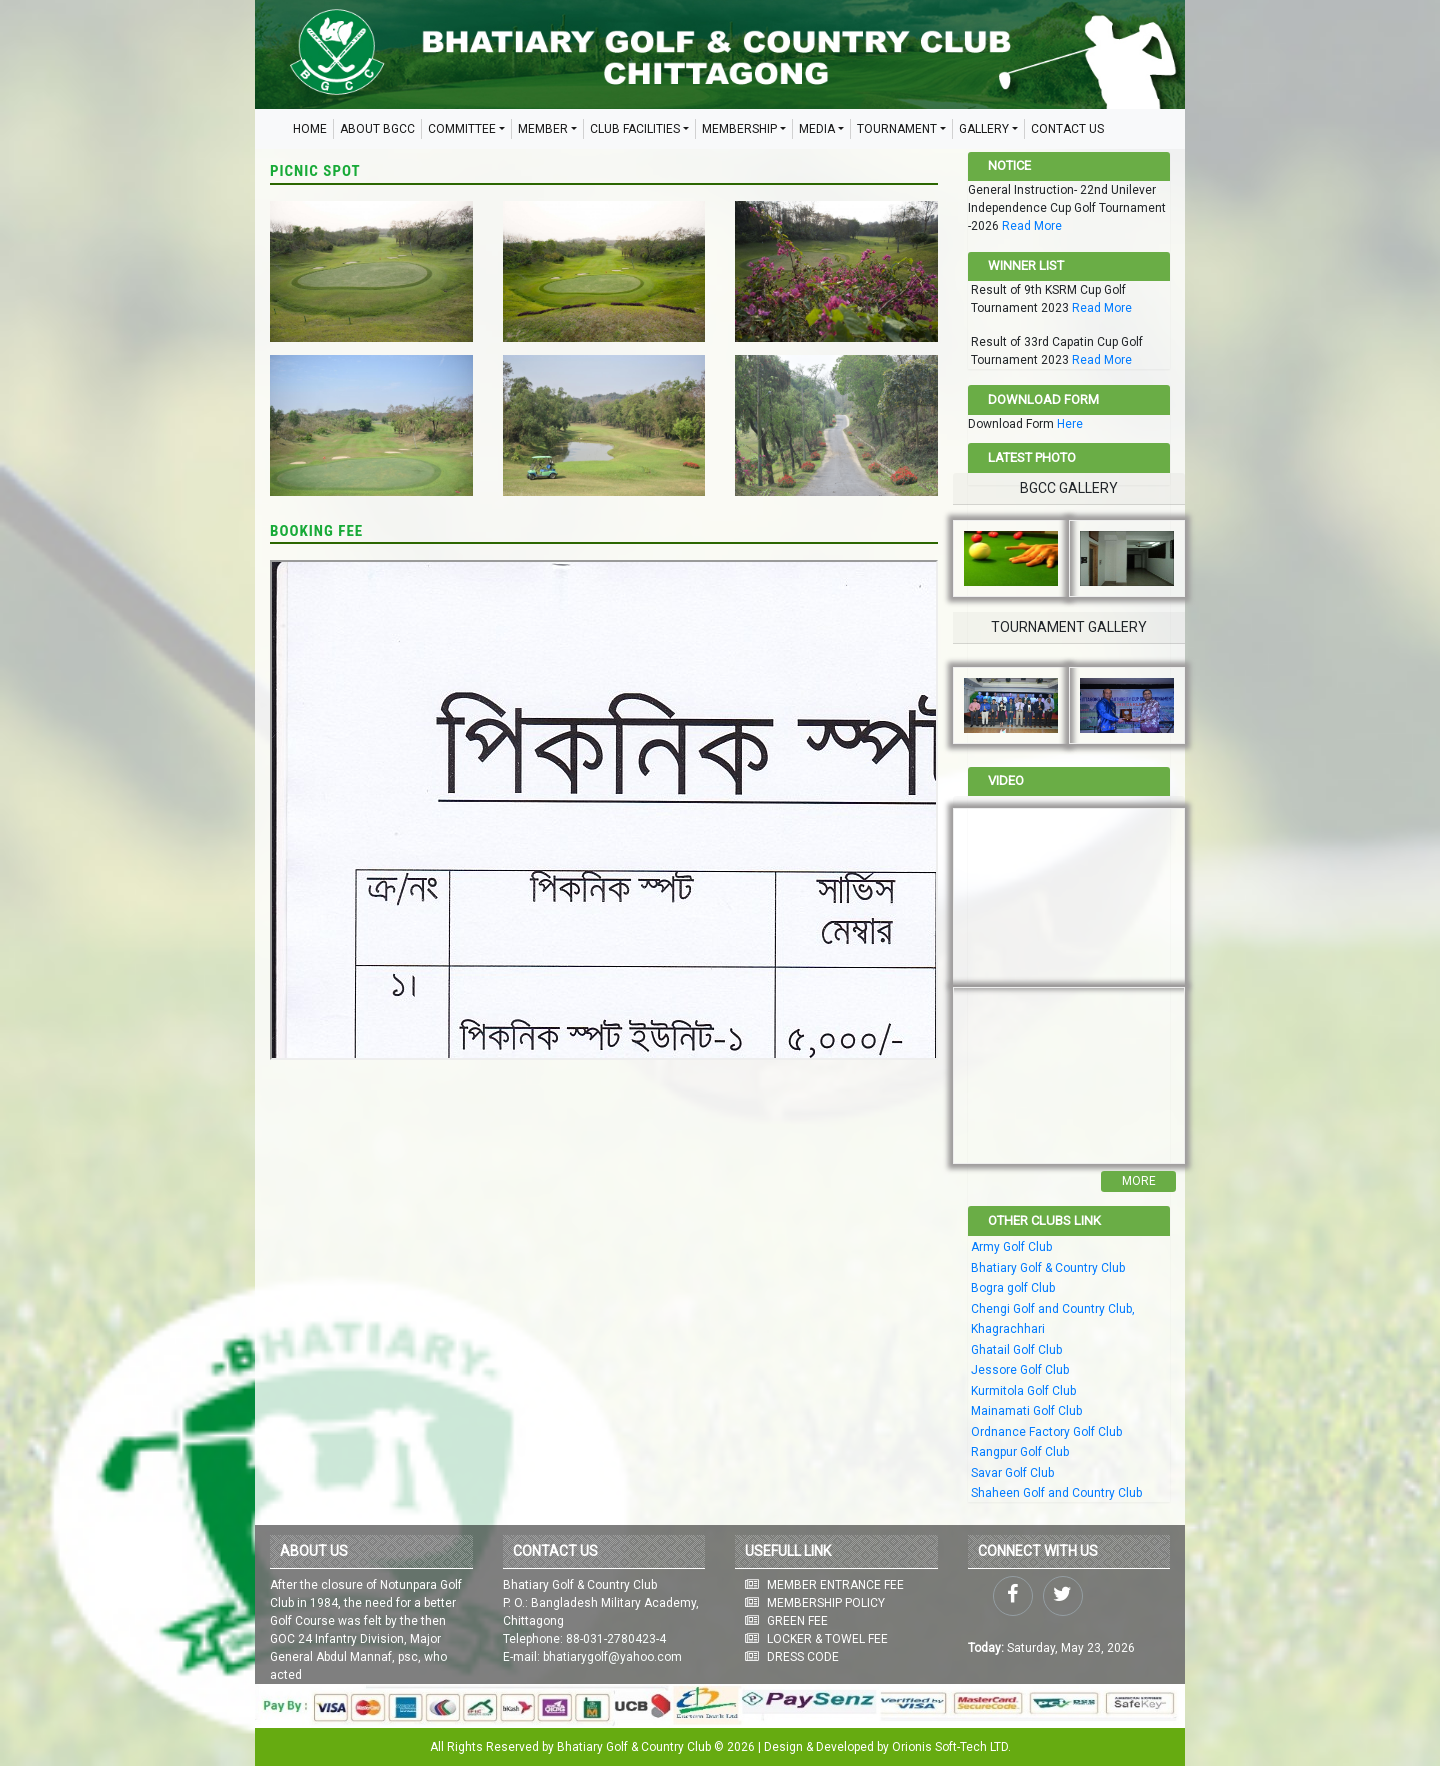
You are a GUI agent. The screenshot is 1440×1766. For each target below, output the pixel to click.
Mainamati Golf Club (1026, 1411)
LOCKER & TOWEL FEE (827, 1639)
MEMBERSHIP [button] (739, 129)
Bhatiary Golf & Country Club (1048, 1268)
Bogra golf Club (1013, 1288)
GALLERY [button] (984, 129)
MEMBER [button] (543, 129)
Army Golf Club (1011, 1247)
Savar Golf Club (1012, 1473)
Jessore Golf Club (1020, 1370)
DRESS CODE (803, 1657)
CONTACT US (1067, 129)
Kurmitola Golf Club (1023, 1391)
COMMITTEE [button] (462, 129)
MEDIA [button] (817, 129)
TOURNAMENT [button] (897, 129)
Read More (1032, 226)
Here (1070, 424)
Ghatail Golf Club (1016, 1350)
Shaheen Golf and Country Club (1056, 1493)
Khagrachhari (1008, 1329)
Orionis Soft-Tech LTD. (951, 1747)
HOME (310, 129)
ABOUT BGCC (377, 129)
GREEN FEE (797, 1621)
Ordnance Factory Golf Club (1046, 1432)
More (1139, 1181)
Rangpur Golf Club (1020, 1452)
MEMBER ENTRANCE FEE (835, 1585)
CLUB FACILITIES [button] (635, 129)
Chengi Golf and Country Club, (1053, 1309)
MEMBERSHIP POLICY (826, 1603)
